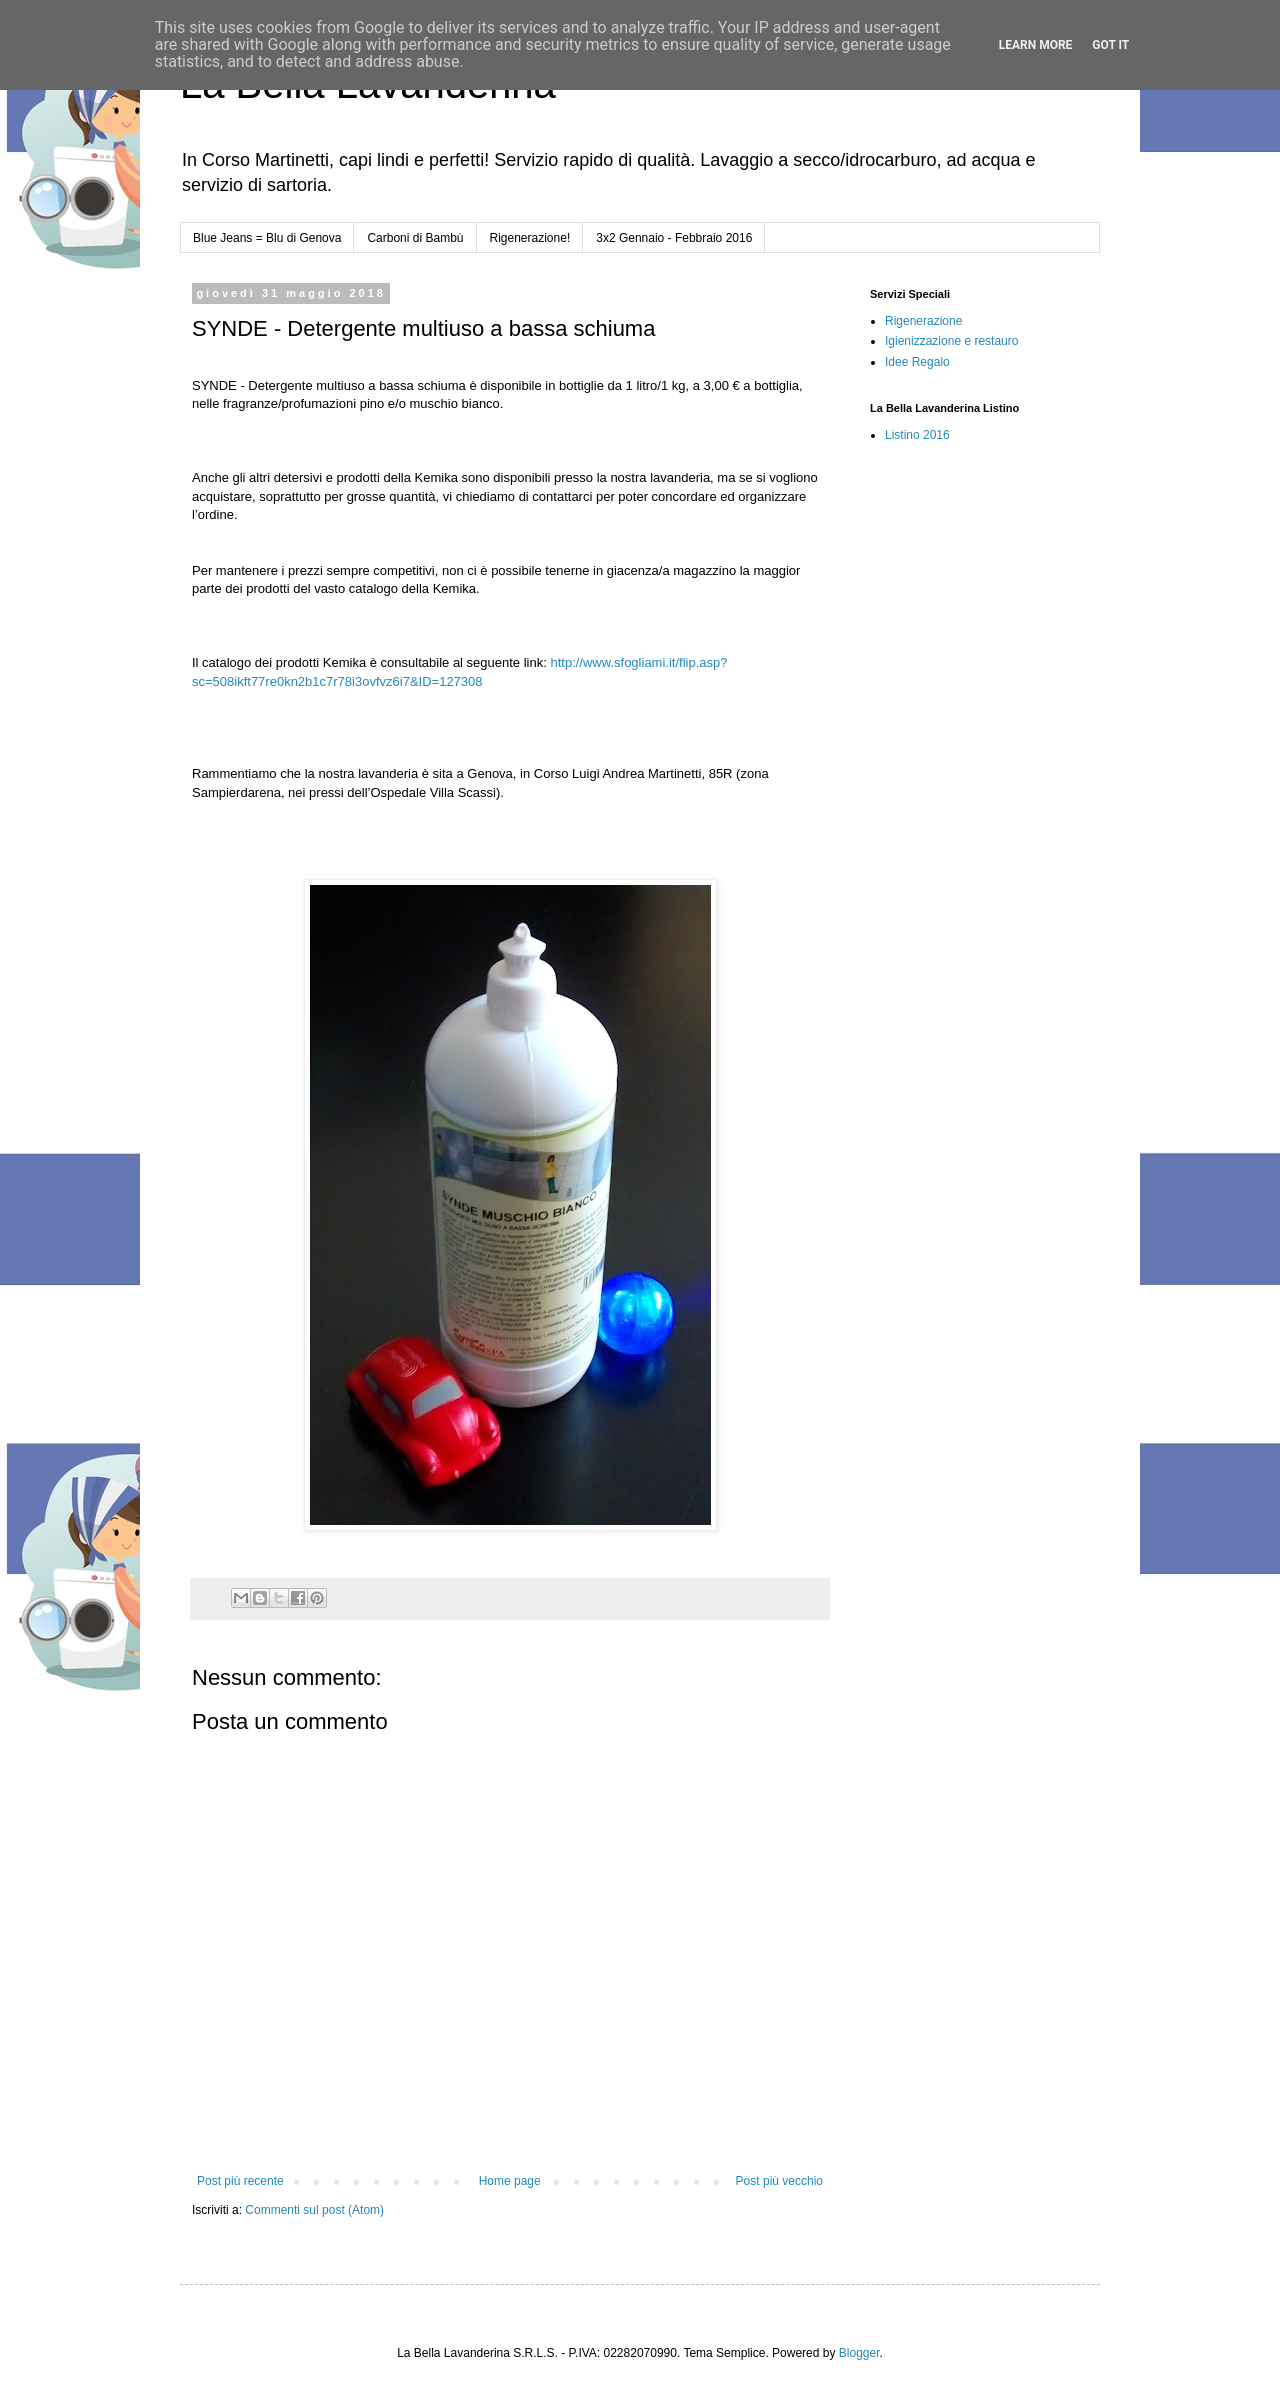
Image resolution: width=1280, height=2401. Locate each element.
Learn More (1036, 45)
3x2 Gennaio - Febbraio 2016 (674, 238)
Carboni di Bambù (415, 238)
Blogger (859, 2353)
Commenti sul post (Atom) (314, 2210)
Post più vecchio (779, 2181)
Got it (1110, 45)
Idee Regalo (917, 362)
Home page (510, 2181)
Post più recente (240, 2181)
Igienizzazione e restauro (951, 341)
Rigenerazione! (530, 238)
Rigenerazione (923, 321)
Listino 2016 (917, 435)
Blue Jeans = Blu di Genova (267, 238)
